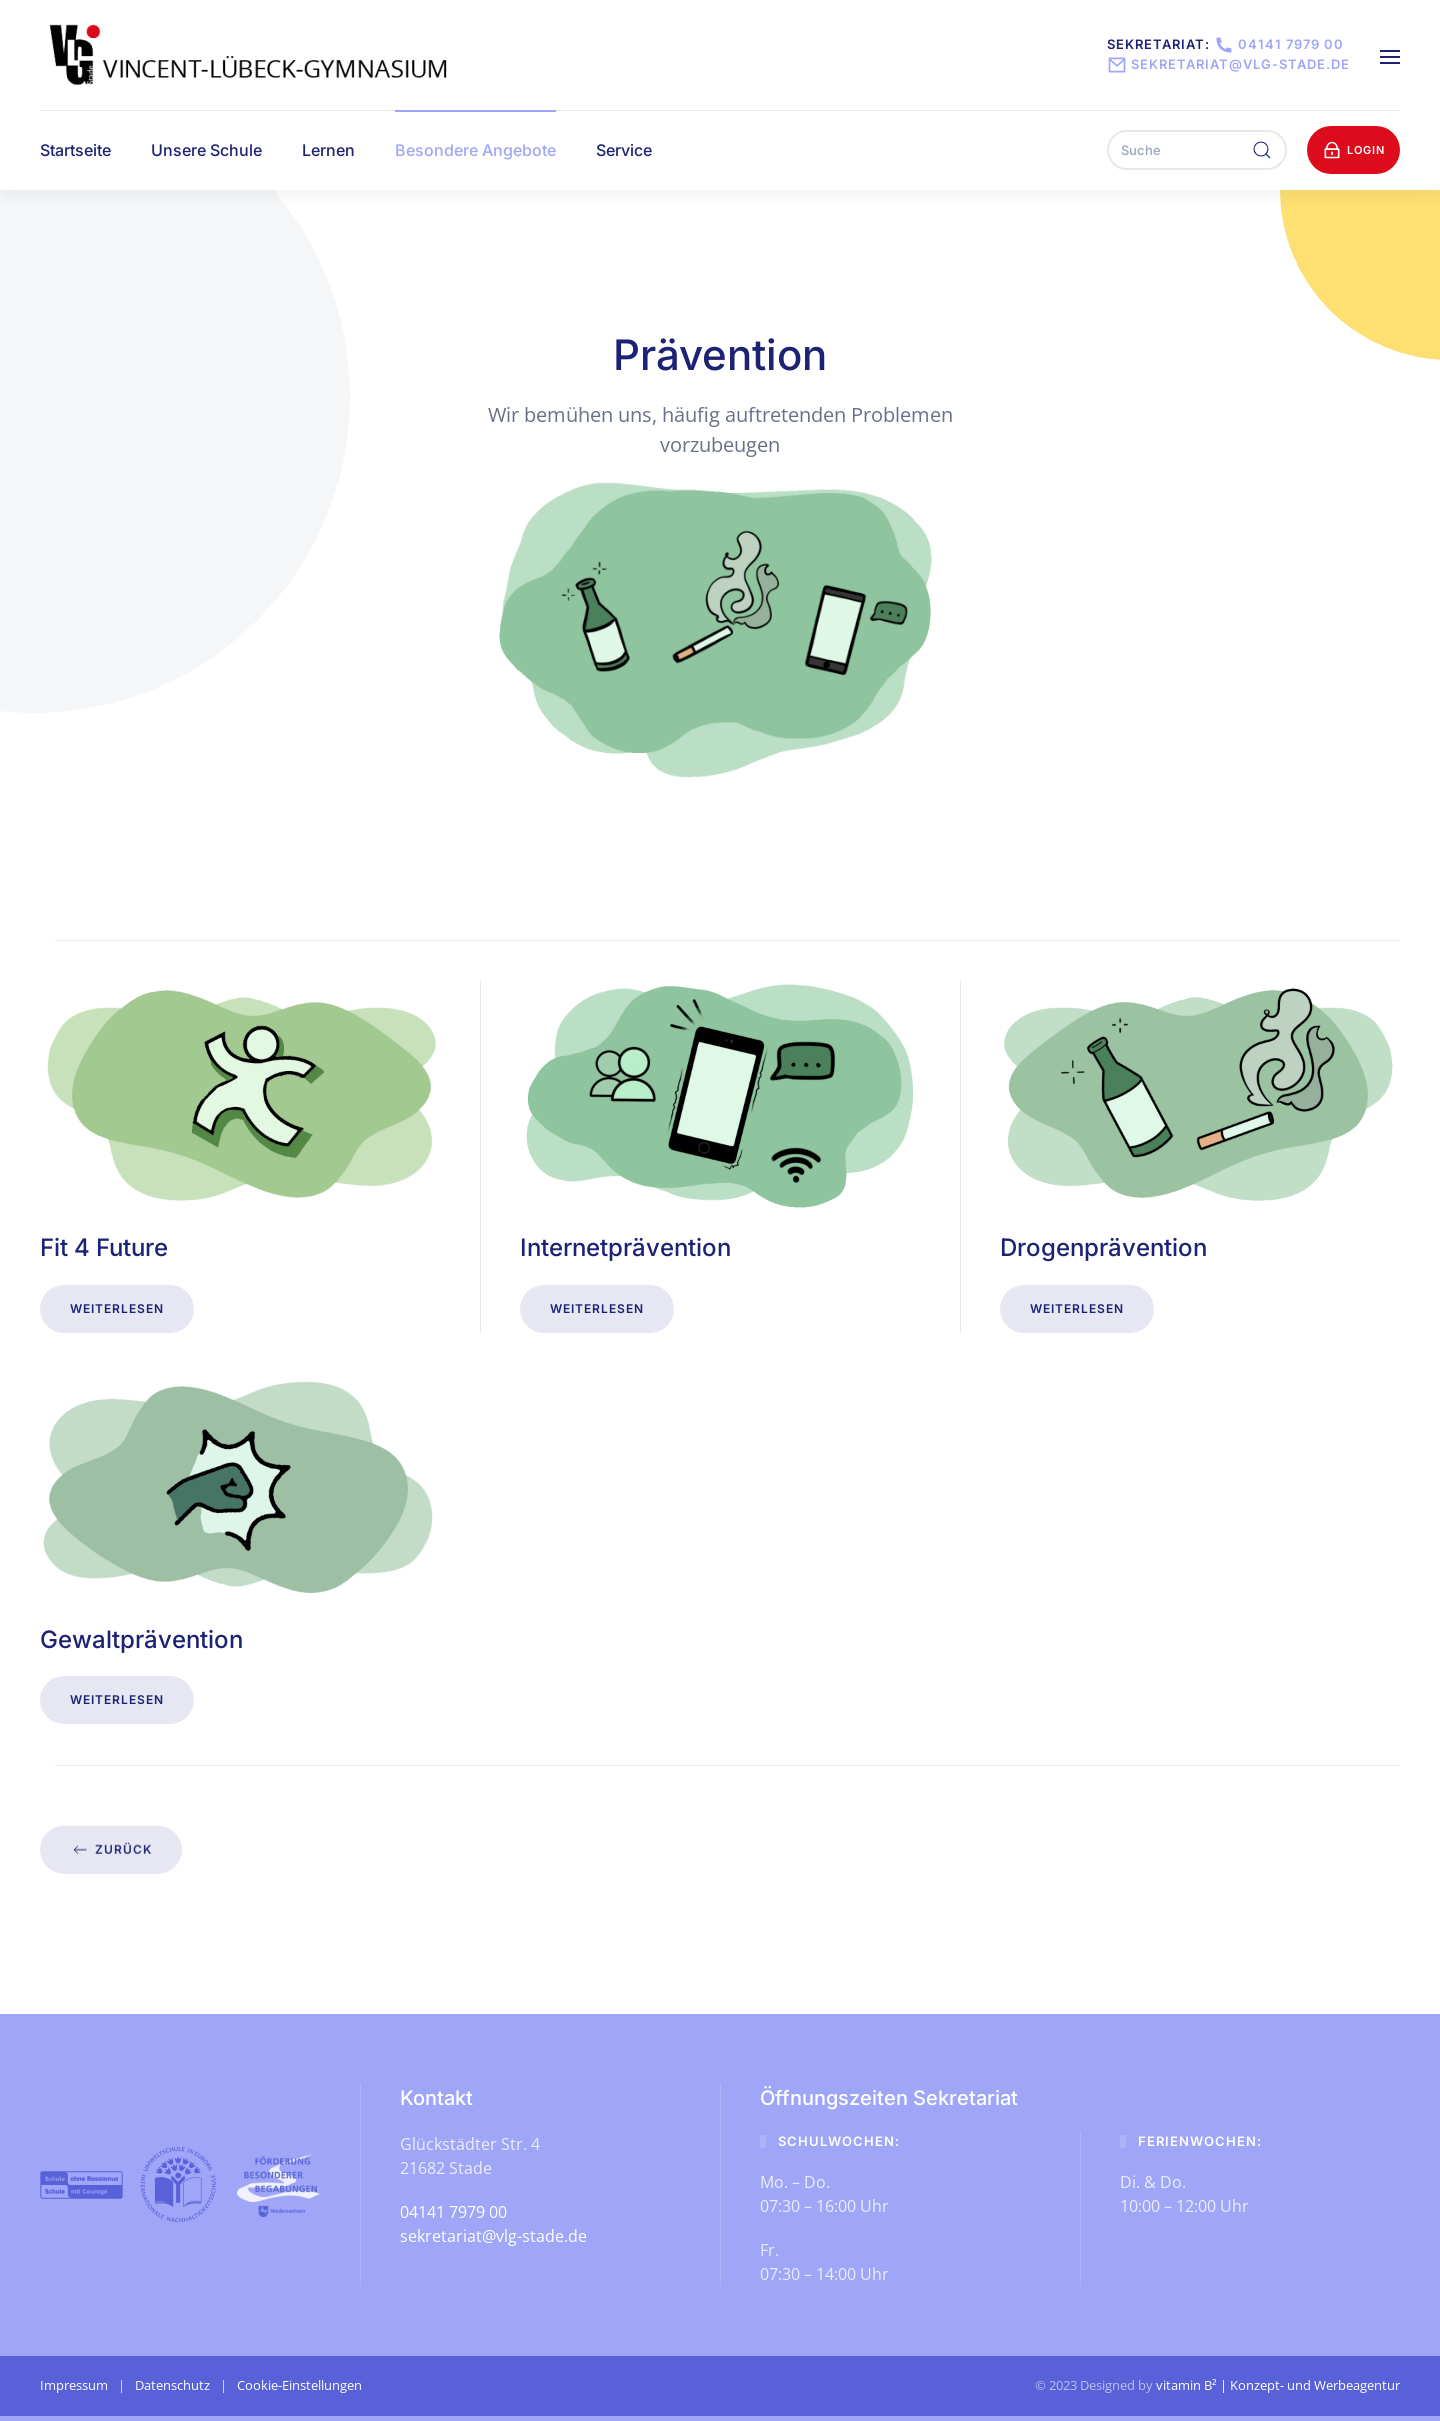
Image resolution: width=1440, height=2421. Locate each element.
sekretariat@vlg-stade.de (1228, 64)
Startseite (75, 150)
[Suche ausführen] (1262, 150)
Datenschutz (172, 2385)
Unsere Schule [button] (206, 150)
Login (1353, 150)
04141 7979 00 (1277, 44)
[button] (1390, 55)
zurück (111, 1843)
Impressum (74, 2385)
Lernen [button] (328, 150)
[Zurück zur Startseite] (251, 55)
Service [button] (624, 150)
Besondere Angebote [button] (475, 150)
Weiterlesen (117, 1308)
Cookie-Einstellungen (299, 2385)
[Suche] (1197, 150)
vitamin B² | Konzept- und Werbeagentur (1278, 2385)
